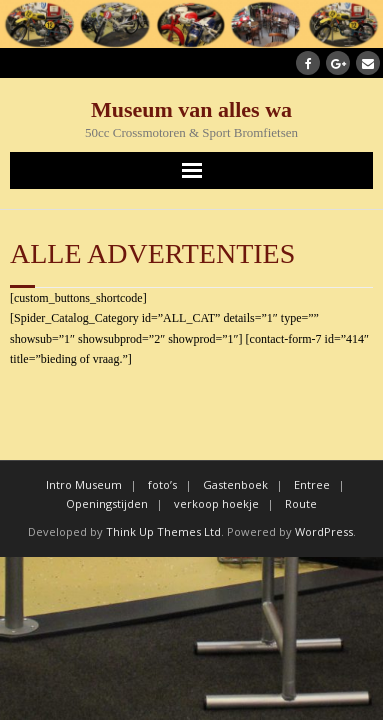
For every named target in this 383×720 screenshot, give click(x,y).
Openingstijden (107, 503)
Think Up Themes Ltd (163, 531)
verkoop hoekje (216, 503)
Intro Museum (84, 484)
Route (301, 503)
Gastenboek (235, 484)
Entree (312, 484)
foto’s (162, 484)
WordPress (324, 531)
